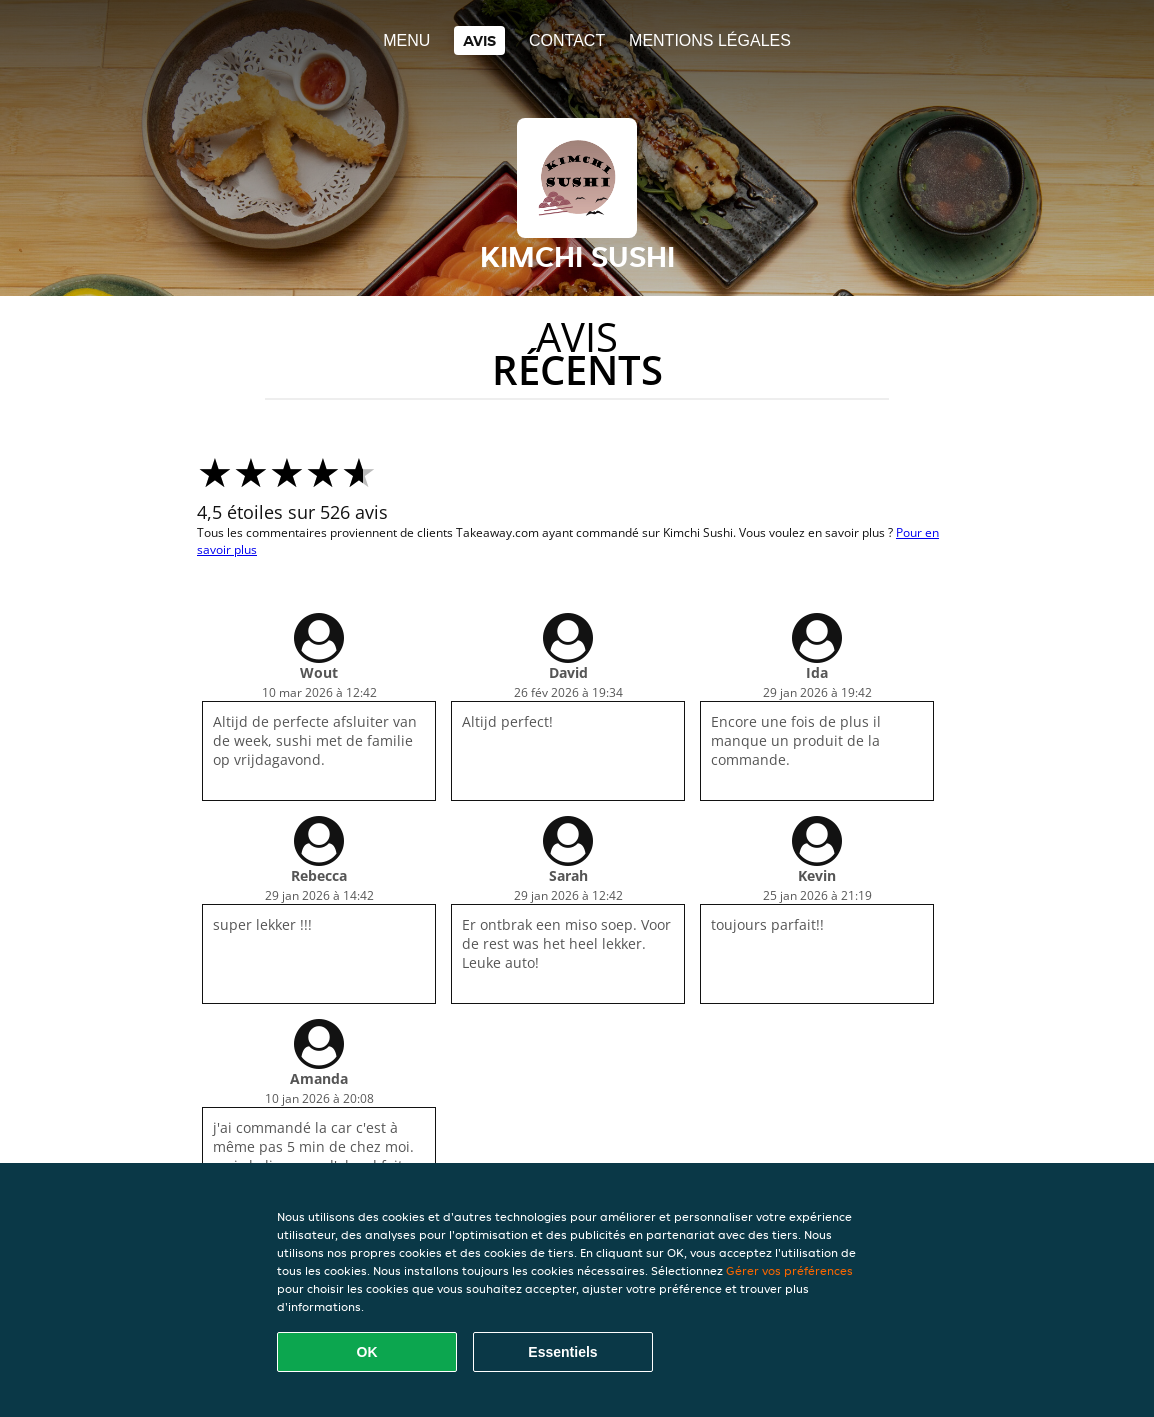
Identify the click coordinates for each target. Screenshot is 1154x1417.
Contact (567, 40)
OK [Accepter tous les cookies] (367, 1352)
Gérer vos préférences (789, 1270)
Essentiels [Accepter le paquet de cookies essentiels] (562, 1352)
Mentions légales (710, 40)
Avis (479, 40)
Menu (406, 40)
